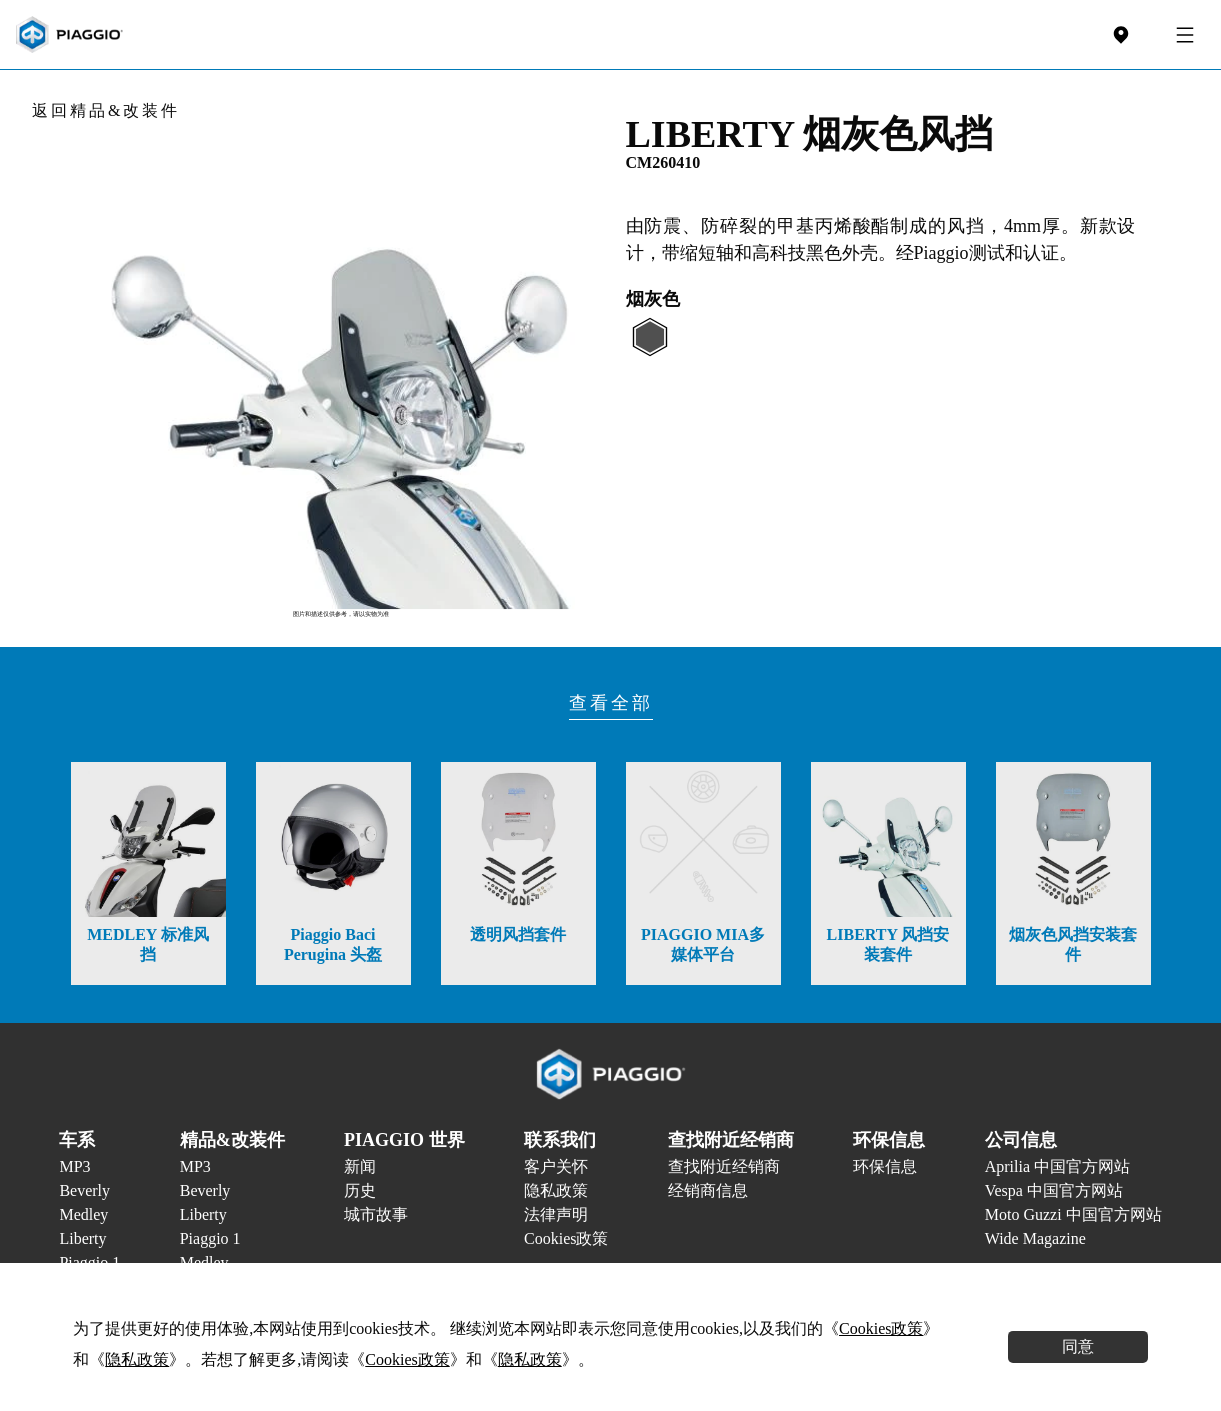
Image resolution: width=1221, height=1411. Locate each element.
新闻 (360, 1166)
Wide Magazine (1035, 1238)
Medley (83, 1214)
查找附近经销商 (724, 1166)
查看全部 (611, 703)
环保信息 (885, 1166)
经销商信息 (708, 1190)
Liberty (82, 1238)
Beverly (84, 1190)
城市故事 (376, 1214)
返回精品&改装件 (106, 110)
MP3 (74, 1166)
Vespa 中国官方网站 (1054, 1190)
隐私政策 (556, 1190)
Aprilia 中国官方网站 (1057, 1166)
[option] (341, 355)
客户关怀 (556, 1166)
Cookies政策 (566, 1238)
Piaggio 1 (210, 1238)
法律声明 (556, 1214)
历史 (360, 1190)
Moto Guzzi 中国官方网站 (1073, 1214)
